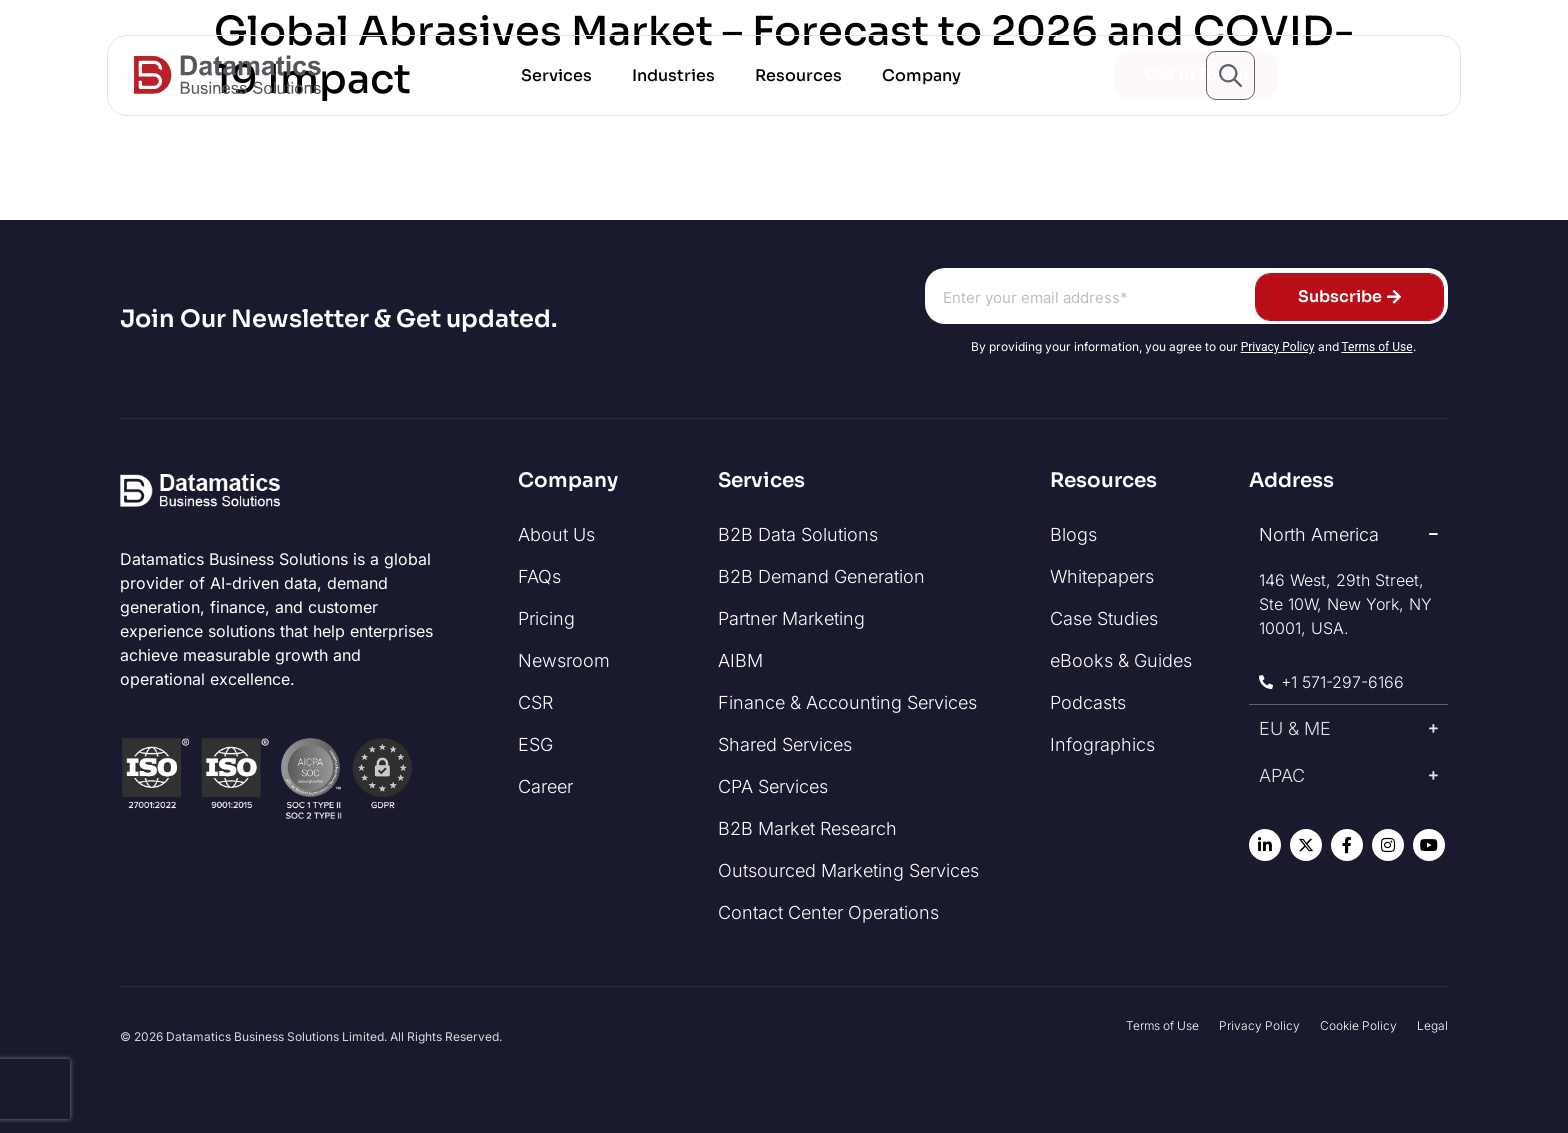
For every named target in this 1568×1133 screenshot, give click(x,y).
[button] (556, 76)
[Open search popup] (1230, 75)
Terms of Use (1377, 347)
